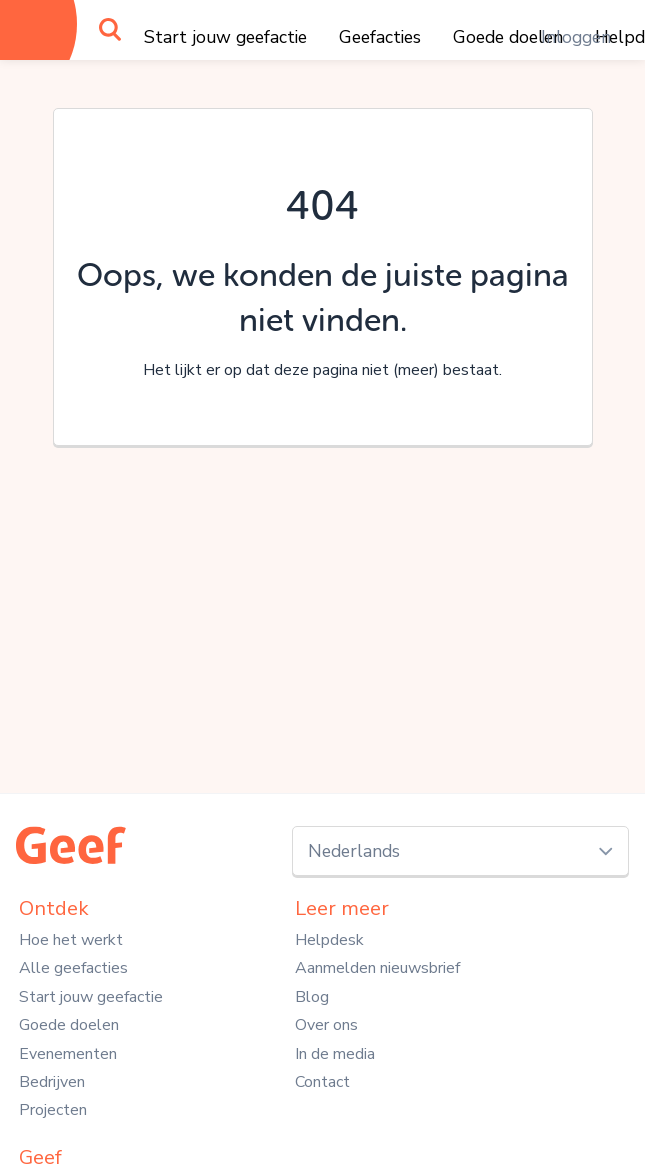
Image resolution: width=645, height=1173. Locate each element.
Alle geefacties (73, 968)
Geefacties (380, 37)
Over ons (326, 1025)
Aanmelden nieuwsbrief (377, 968)
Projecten (53, 1110)
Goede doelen (69, 1025)
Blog (312, 997)
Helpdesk (329, 940)
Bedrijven (52, 1082)
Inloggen (576, 37)
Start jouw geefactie (225, 37)
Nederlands (354, 851)
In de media (335, 1054)
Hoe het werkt (71, 940)
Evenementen (68, 1054)
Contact (322, 1082)
